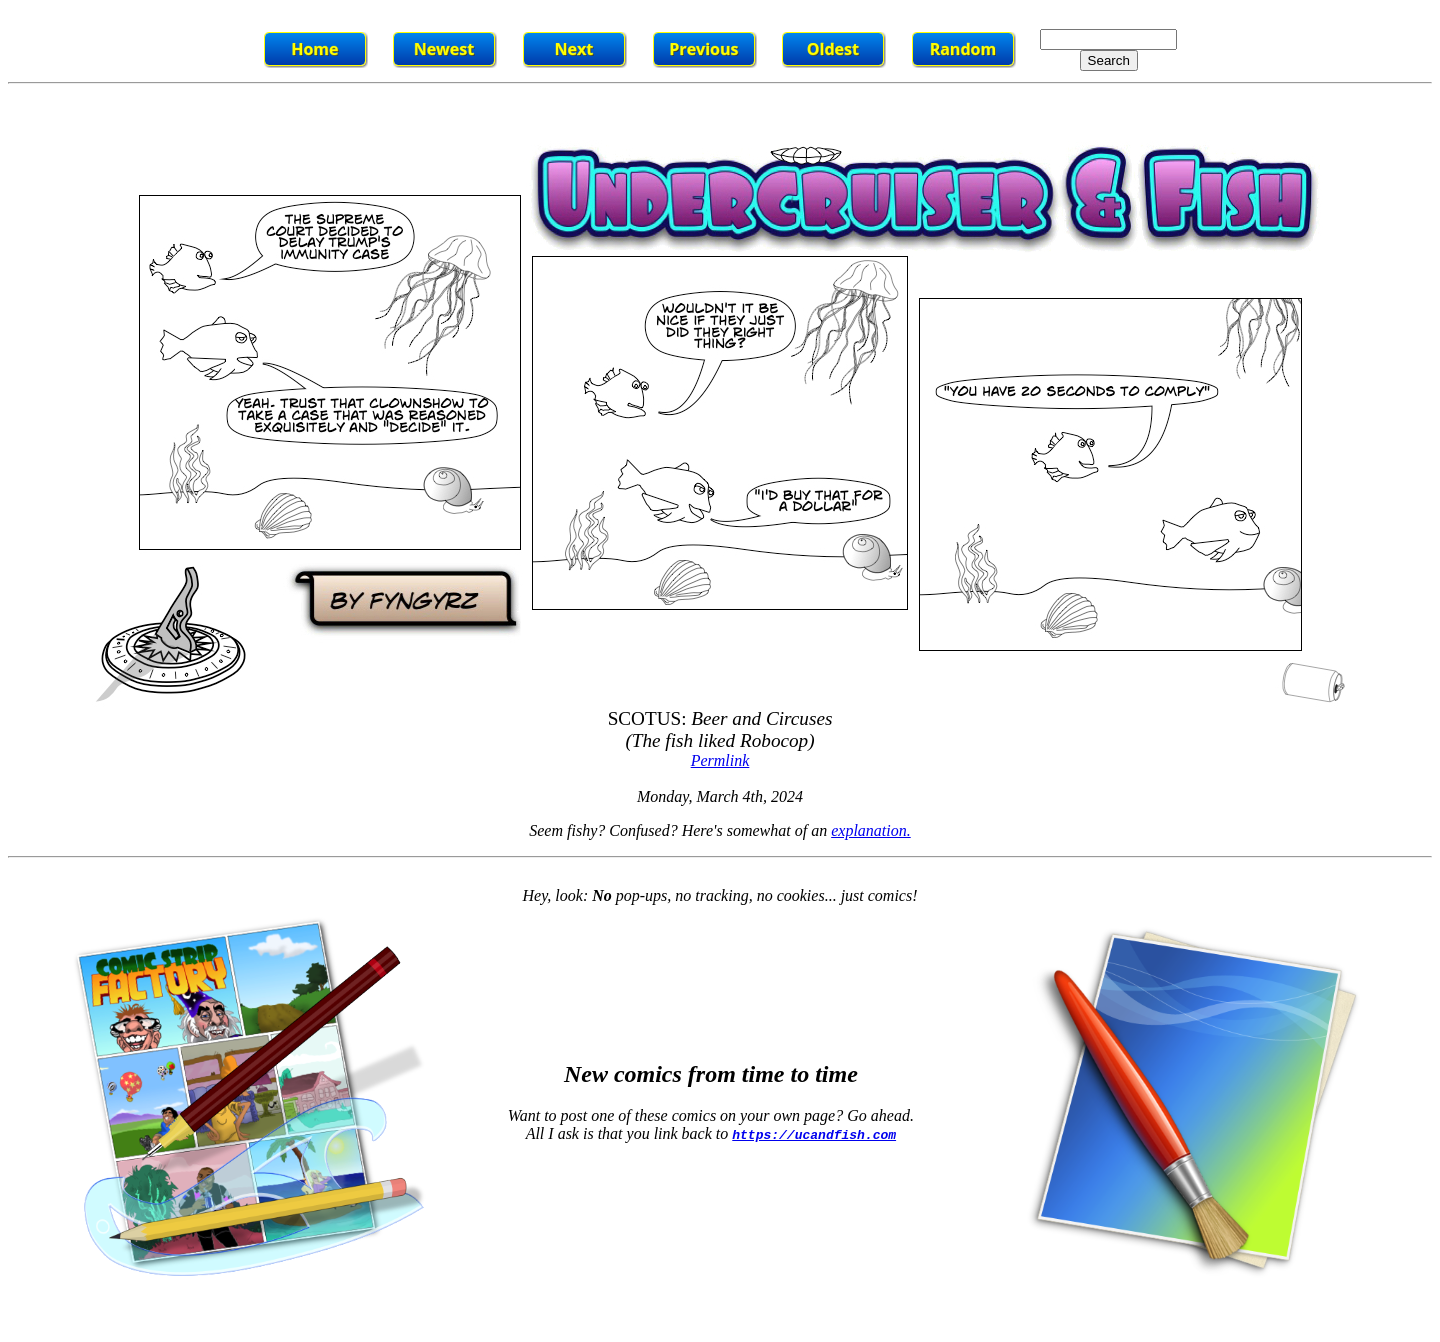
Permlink (720, 760)
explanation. (871, 830)
